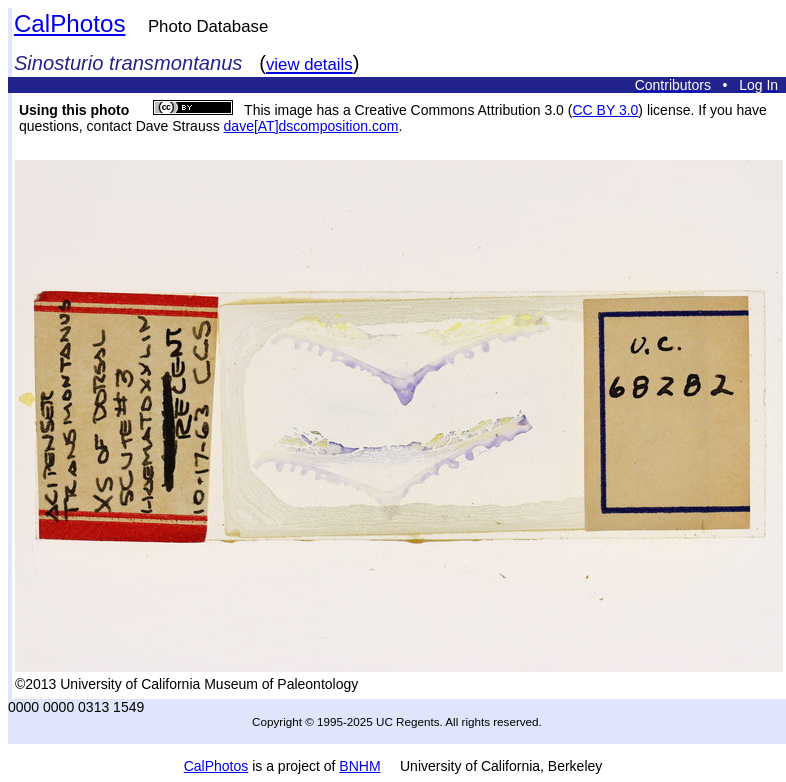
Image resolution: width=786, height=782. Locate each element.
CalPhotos (70, 23)
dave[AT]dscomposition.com (311, 126)
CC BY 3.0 (605, 110)
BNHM (359, 766)
